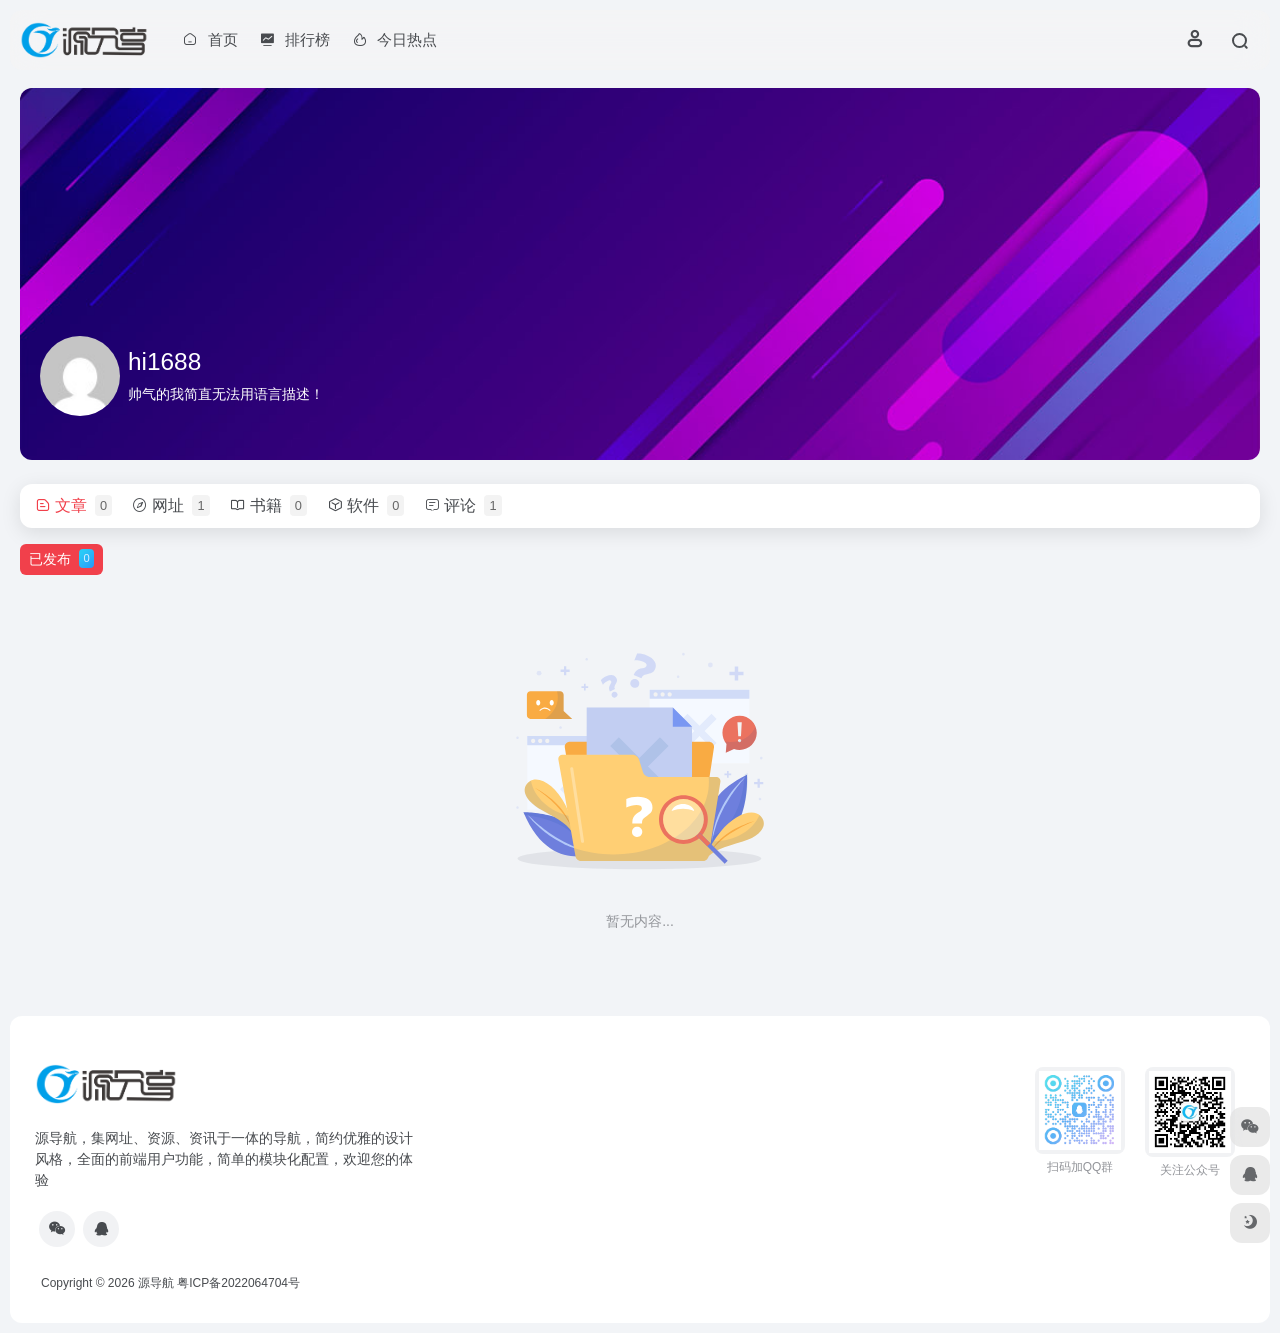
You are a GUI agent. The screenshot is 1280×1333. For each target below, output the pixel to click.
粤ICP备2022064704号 (238, 1283)
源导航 (156, 1283)
